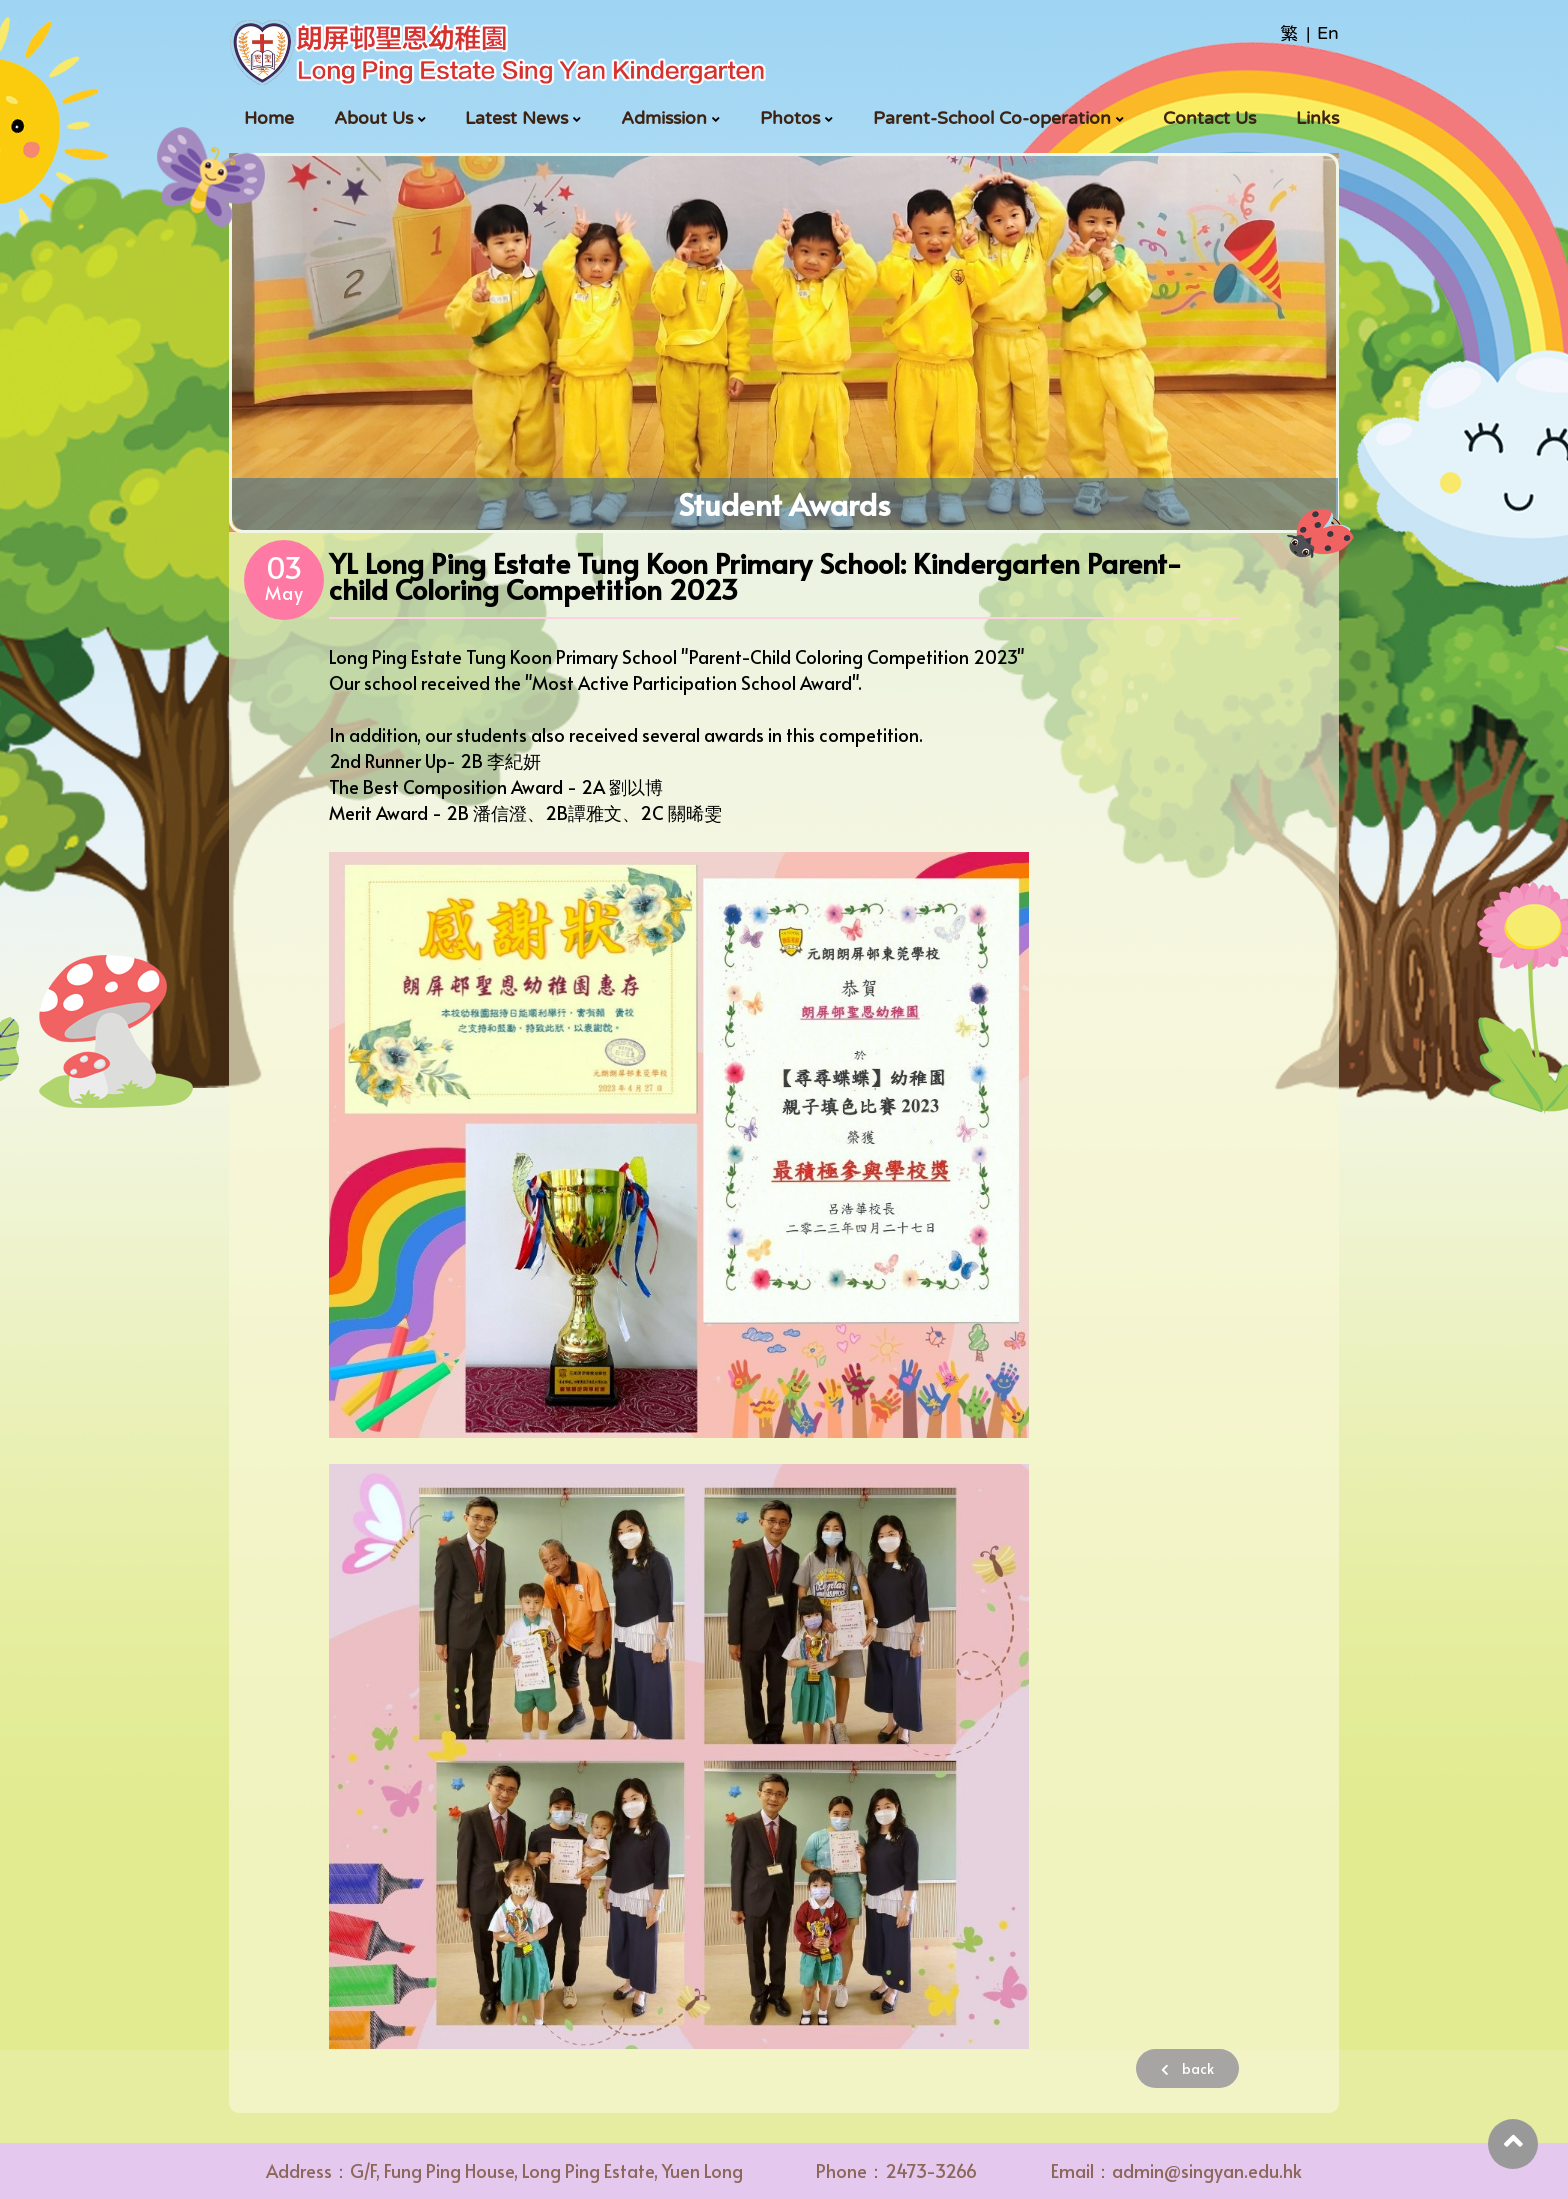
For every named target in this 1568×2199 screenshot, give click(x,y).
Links (1317, 118)
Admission (664, 118)
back (1187, 2068)
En (1328, 33)
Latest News (516, 118)
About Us (373, 118)
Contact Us (1209, 118)
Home (269, 118)
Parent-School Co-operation (992, 118)
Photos (790, 118)
